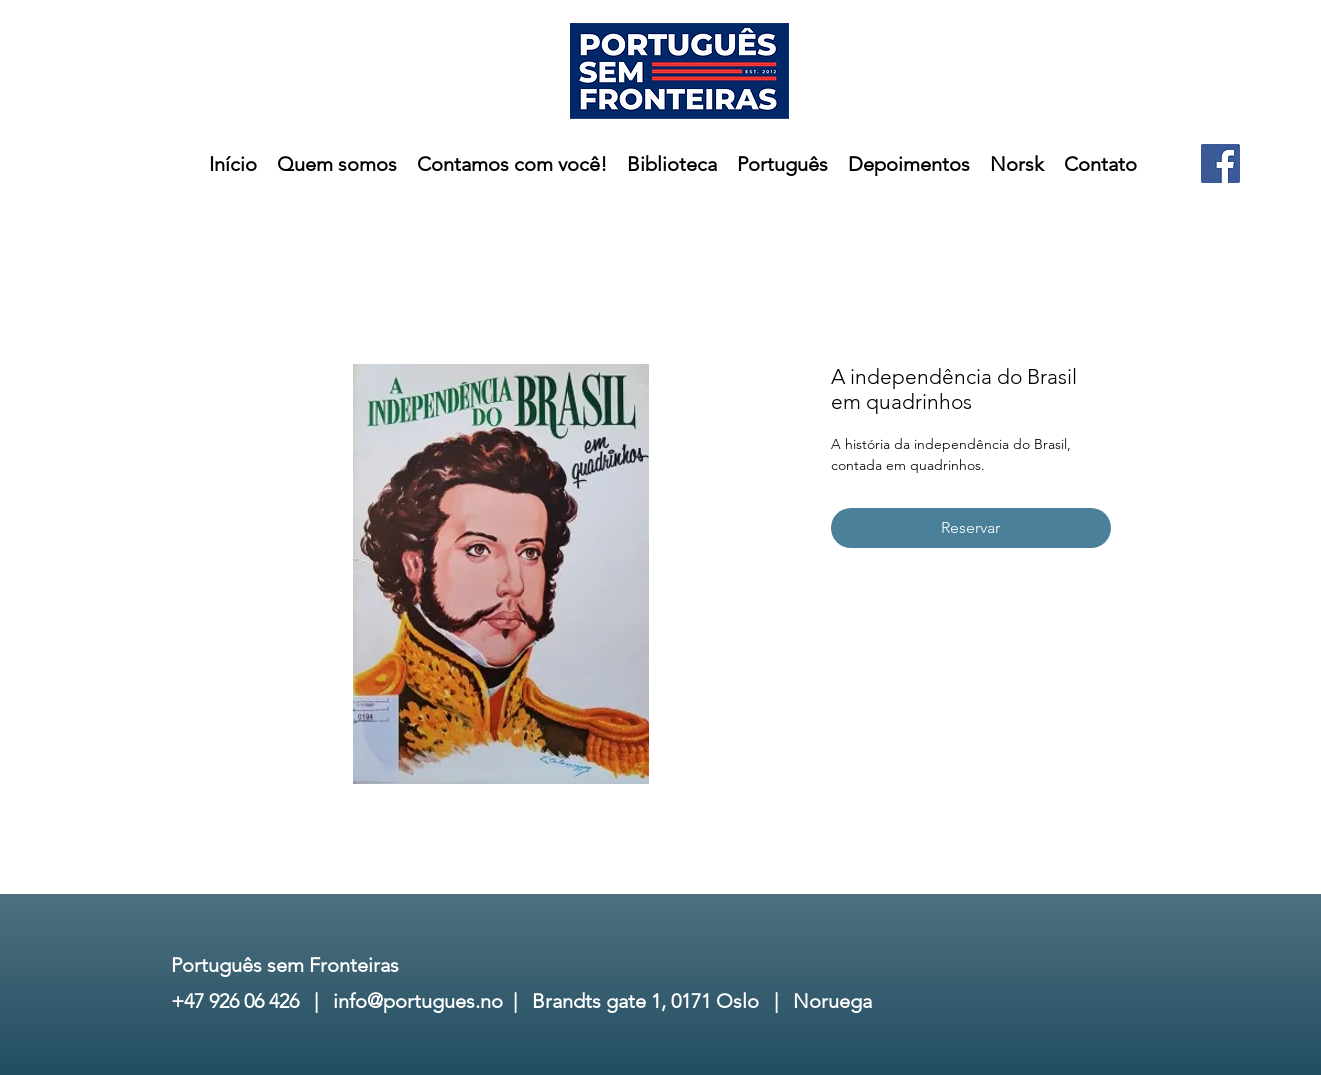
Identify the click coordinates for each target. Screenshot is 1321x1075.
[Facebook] (1220, 163)
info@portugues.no (418, 1001)
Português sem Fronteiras (285, 965)
